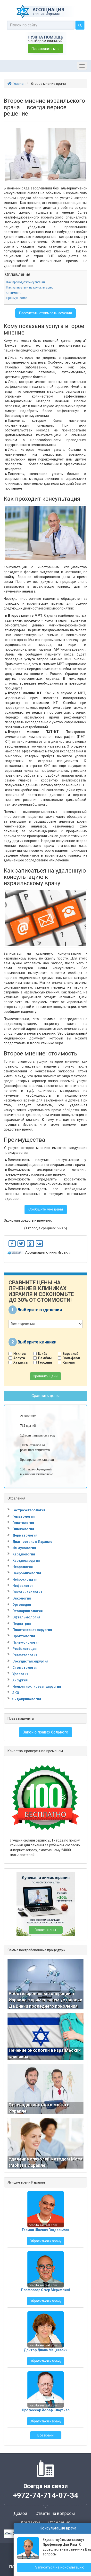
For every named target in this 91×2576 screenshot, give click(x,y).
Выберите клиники (37, 1341)
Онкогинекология (27, 1592)
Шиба (42, 1354)
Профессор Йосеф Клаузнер (45, 2410)
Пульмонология (26, 1642)
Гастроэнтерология (29, 1510)
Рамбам (44, 1358)
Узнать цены (45, 1930)
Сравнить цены (45, 1376)
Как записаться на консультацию (29, 287)
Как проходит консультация (26, 282)
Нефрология (22, 1586)
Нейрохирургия (25, 1579)
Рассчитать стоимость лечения (45, 313)
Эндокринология (26, 1699)
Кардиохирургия (26, 1560)
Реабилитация (24, 1649)
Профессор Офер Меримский (45, 2290)
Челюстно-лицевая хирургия (36, 1686)
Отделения (59, 2522)
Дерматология (25, 1535)
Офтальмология (26, 1617)
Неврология (22, 1567)
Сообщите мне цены (45, 1209)
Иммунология (24, 1548)
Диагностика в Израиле (32, 1542)
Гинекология (23, 1529)
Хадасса (20, 1362)
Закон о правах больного (45, 1732)
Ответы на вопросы (55, 2513)
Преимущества (16, 298)
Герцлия (44, 1362)
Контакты (30, 2522)
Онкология (21, 1598)
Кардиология (23, 1554)
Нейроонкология (26, 1573)
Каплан (68, 1362)
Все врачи (45, 2435)
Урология (20, 1674)
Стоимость (13, 293)
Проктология (23, 1636)
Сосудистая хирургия (30, 1661)
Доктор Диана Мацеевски (45, 2350)
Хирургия (20, 1680)
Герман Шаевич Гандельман (45, 2230)
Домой (20, 2513)
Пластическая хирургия (32, 1630)
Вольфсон (70, 1358)
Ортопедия (21, 1605)
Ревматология (24, 1655)
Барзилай (70, 1354)
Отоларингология (27, 1611)
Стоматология (25, 1668)
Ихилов (19, 1354)
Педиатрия (21, 1623)
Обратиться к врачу (45, 2241)
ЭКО (15, 1693)
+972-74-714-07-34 (45, 2495)
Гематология (23, 1516)
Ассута (18, 1358)
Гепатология (23, 1523)
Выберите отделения (39, 1309)
